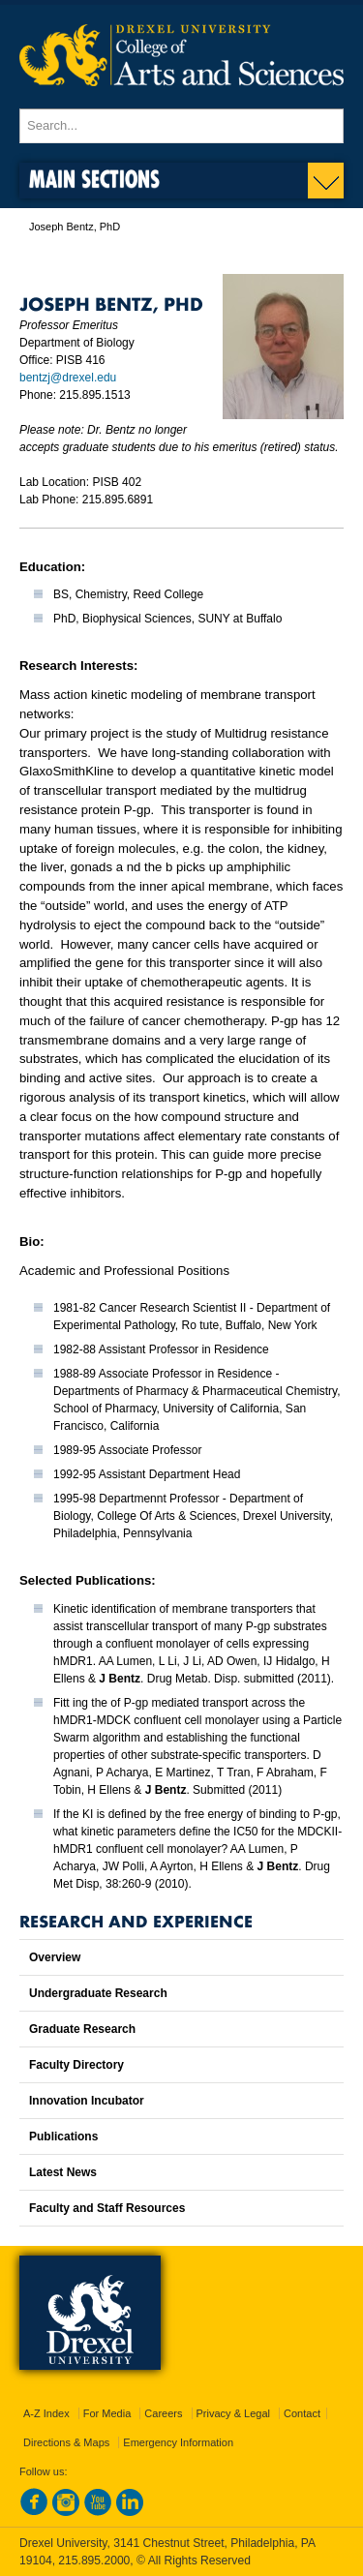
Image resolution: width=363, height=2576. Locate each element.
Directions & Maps (66, 2442)
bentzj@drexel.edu (67, 377)
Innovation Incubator (86, 2100)
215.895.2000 (94, 2560)
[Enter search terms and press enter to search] (181, 125)
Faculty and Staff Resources (107, 2208)
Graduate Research (82, 2029)
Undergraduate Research (98, 1993)
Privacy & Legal (233, 2413)
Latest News (63, 2172)
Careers (163, 2413)
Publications (63, 2136)
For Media (107, 2413)
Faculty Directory (76, 2065)
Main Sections (94, 179)
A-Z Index (46, 2413)
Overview (54, 1957)
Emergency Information (178, 2442)
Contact (302, 2413)
